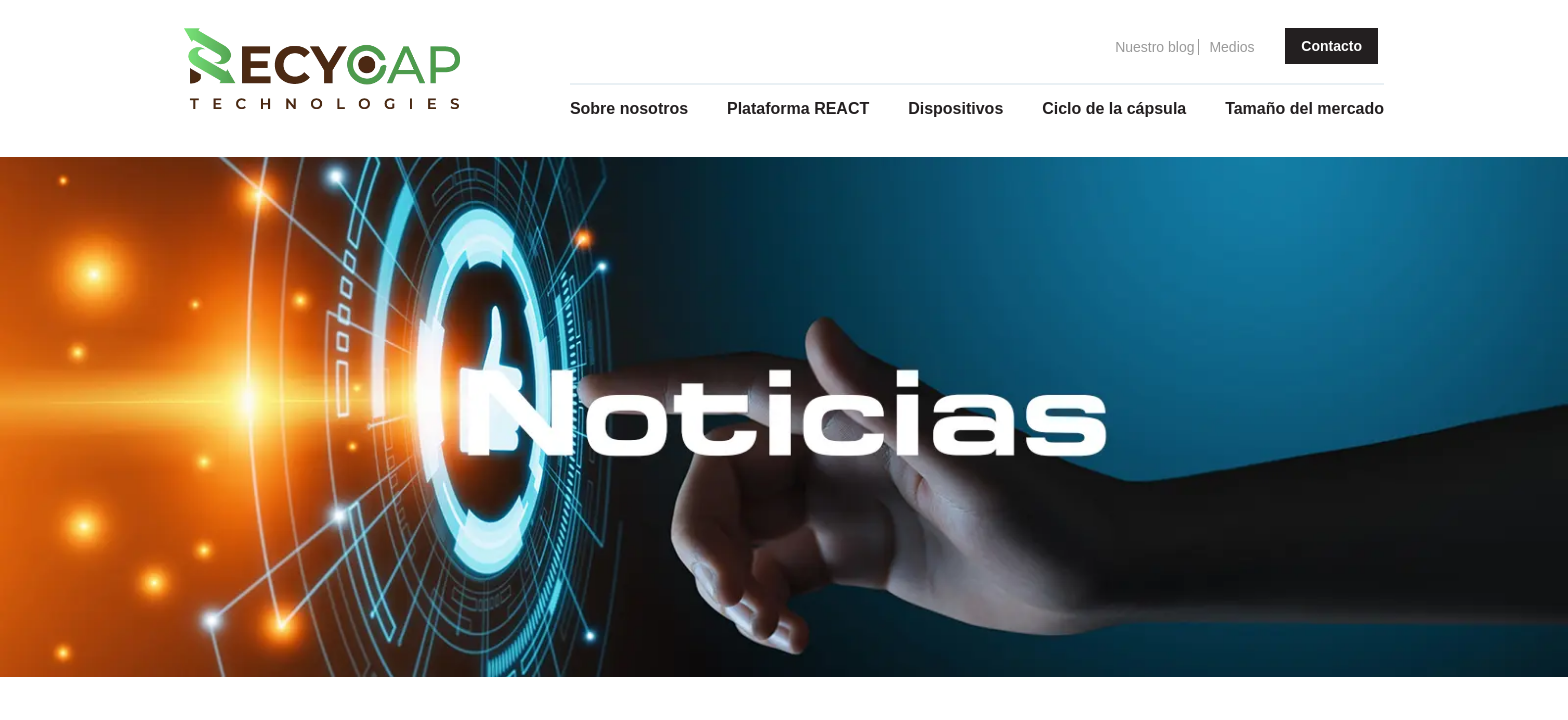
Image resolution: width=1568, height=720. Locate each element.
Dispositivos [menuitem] (955, 108)
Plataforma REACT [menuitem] (798, 108)
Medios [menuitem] (1231, 47)
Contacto (1331, 46)
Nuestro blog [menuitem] (1154, 47)
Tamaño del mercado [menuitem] (1304, 108)
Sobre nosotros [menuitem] (629, 108)
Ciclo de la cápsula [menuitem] (1114, 108)
